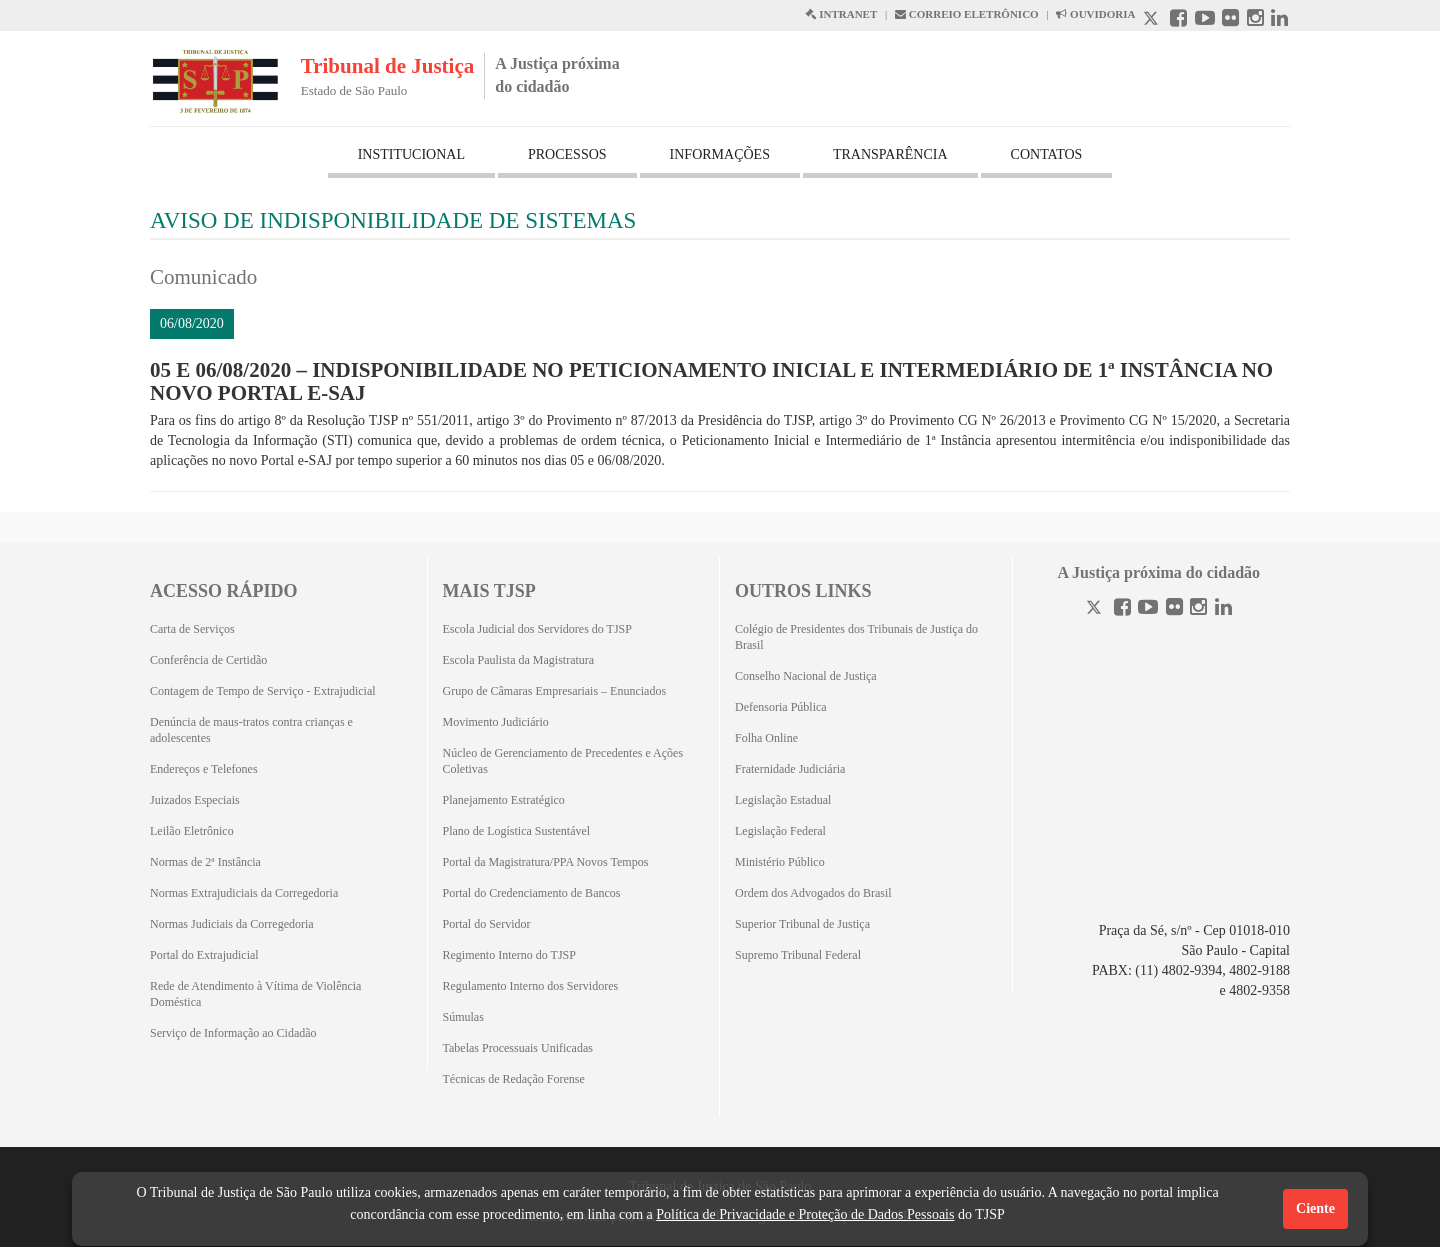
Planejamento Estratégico (504, 800)
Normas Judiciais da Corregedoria (232, 924)
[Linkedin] (1223, 609)
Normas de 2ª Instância (205, 862)
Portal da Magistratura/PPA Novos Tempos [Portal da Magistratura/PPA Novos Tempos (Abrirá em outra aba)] (546, 862)
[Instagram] (1198, 609)
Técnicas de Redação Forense (514, 1079)
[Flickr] (1174, 609)
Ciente (1315, 1208)
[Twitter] (1096, 609)
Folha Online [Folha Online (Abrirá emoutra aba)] (766, 738)
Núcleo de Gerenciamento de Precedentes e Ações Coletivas (563, 761)
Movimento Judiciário (496, 722)
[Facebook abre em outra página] (1178, 20)
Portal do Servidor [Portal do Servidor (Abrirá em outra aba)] (487, 924)
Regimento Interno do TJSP (509, 955)
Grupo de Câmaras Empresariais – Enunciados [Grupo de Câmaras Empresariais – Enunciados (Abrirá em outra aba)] (555, 691)
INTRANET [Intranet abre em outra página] (841, 14)
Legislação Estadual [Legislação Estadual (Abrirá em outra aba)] (783, 800)
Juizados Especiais (195, 800)
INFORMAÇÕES (720, 154)
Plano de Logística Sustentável (517, 831)
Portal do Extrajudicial (204, 955)
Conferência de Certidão (208, 660)
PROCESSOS (567, 154)
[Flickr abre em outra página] (1230, 20)
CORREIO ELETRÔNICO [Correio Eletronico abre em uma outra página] (967, 14)
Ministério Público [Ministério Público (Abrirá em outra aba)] (780, 862)
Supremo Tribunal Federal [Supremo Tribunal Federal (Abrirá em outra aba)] (798, 955)
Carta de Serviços (192, 629)
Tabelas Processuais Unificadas (518, 1048)
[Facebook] (1122, 609)
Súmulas (463, 1017)
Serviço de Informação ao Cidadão (233, 1033)
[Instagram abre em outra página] (1255, 20)
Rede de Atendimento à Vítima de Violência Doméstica (255, 994)
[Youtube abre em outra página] (1205, 20)
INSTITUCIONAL (411, 154)
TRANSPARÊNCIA (890, 154)
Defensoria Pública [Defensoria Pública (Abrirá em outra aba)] (781, 707)
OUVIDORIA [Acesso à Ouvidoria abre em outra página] (1095, 14)
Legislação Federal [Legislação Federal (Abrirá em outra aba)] (780, 831)
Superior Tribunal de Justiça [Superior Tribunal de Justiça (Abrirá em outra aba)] (802, 924)
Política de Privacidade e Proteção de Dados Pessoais (805, 1214)
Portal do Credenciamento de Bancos (532, 893)
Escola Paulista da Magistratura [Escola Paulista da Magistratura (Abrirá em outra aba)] (519, 660)
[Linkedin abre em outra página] (1279, 20)
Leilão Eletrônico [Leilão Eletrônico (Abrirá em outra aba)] (192, 831)
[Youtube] (1148, 609)
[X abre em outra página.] (1153, 20)
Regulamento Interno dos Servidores (531, 986)
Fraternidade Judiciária (790, 769)
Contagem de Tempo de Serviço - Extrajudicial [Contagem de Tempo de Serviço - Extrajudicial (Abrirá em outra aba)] (263, 691)
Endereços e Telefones (204, 769)
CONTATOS (1047, 154)
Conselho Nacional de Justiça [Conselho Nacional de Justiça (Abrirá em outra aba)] (806, 676)
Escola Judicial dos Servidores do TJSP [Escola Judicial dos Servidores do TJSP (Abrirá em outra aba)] (537, 629)
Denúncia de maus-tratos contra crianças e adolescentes (251, 730)
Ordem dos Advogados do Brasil (813, 893)
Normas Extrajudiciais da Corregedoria (244, 893)
